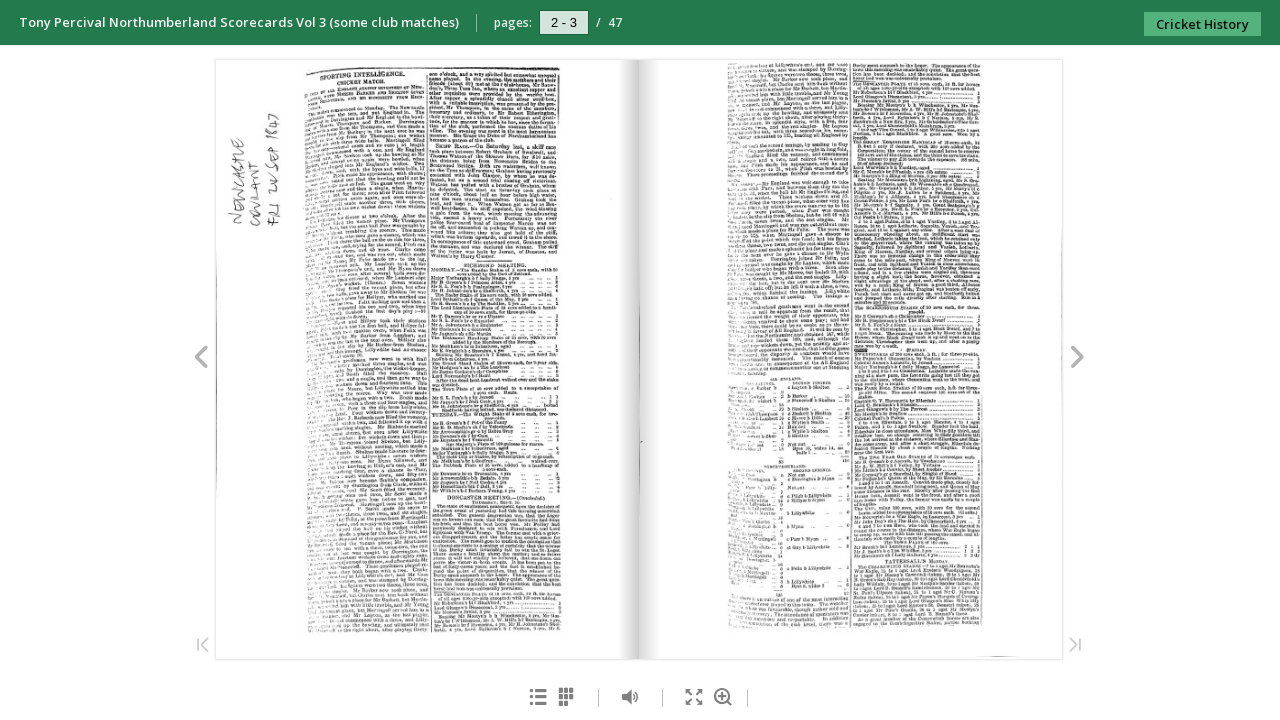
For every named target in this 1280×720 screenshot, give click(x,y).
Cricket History (1202, 24)
